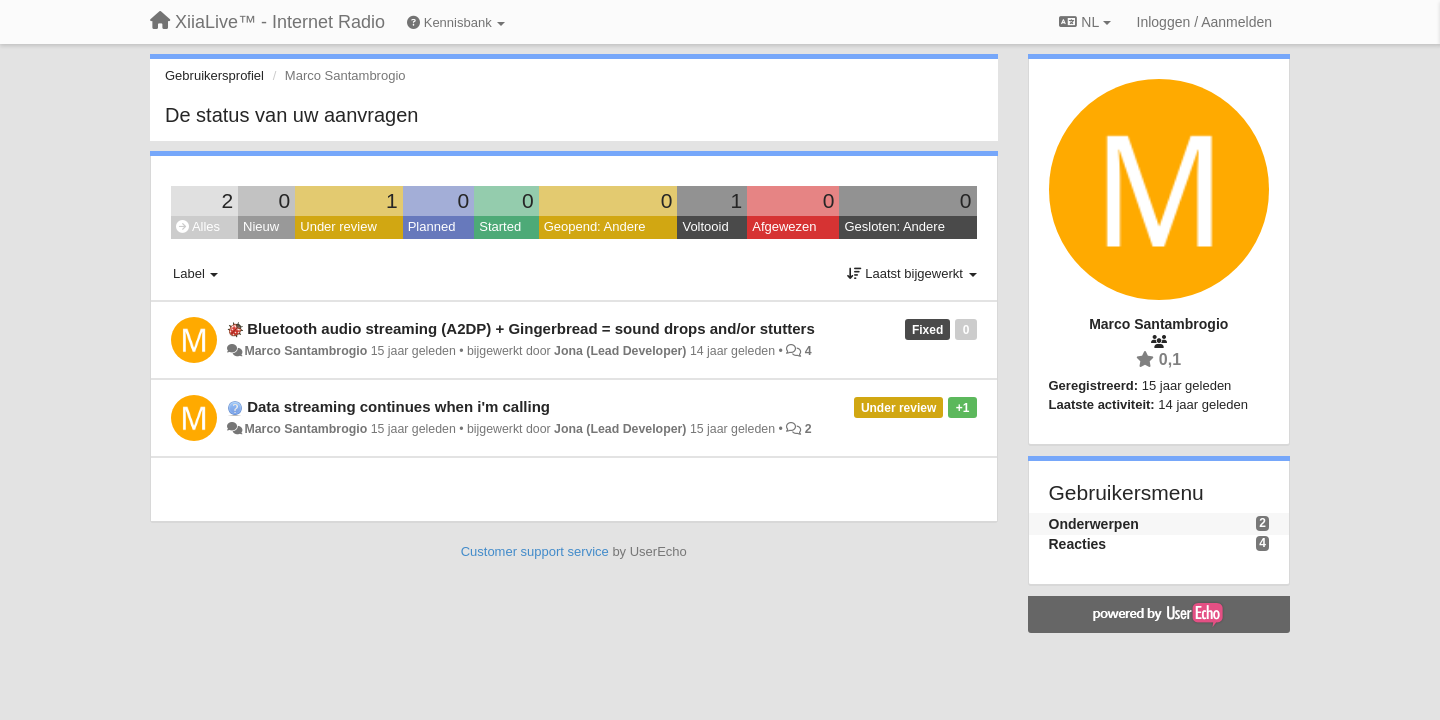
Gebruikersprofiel (214, 75)
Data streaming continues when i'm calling (398, 406)
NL (1084, 22)
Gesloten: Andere (894, 226)
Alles (198, 226)
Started (500, 226)
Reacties (1078, 544)
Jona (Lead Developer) (620, 351)
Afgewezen (784, 226)
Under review (338, 226)
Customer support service (535, 551)
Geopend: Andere (595, 226)
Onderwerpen (1094, 524)
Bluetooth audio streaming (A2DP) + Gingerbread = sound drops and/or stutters (531, 328)
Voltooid (705, 226)
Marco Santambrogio (305, 351)
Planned (432, 226)
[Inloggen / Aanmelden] (1204, 22)
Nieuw (261, 226)
